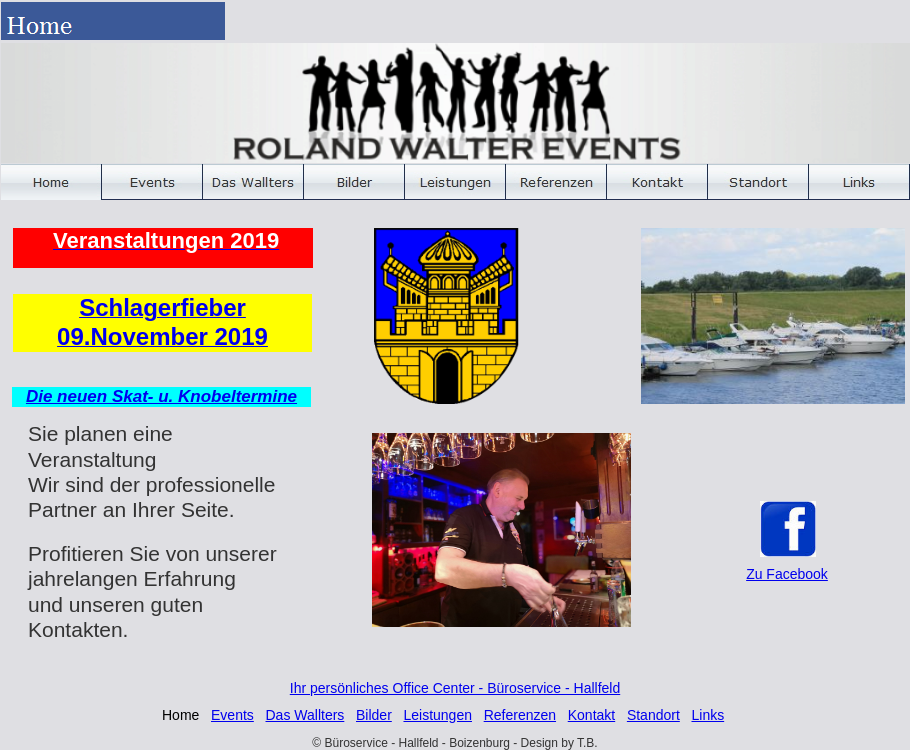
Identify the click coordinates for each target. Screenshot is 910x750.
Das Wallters (305, 715)
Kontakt (591, 715)
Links (707, 715)
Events (232, 715)
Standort (653, 715)
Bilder (374, 715)
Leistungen (437, 715)
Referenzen (520, 715)
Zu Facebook (787, 574)
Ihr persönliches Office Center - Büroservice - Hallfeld (455, 688)
